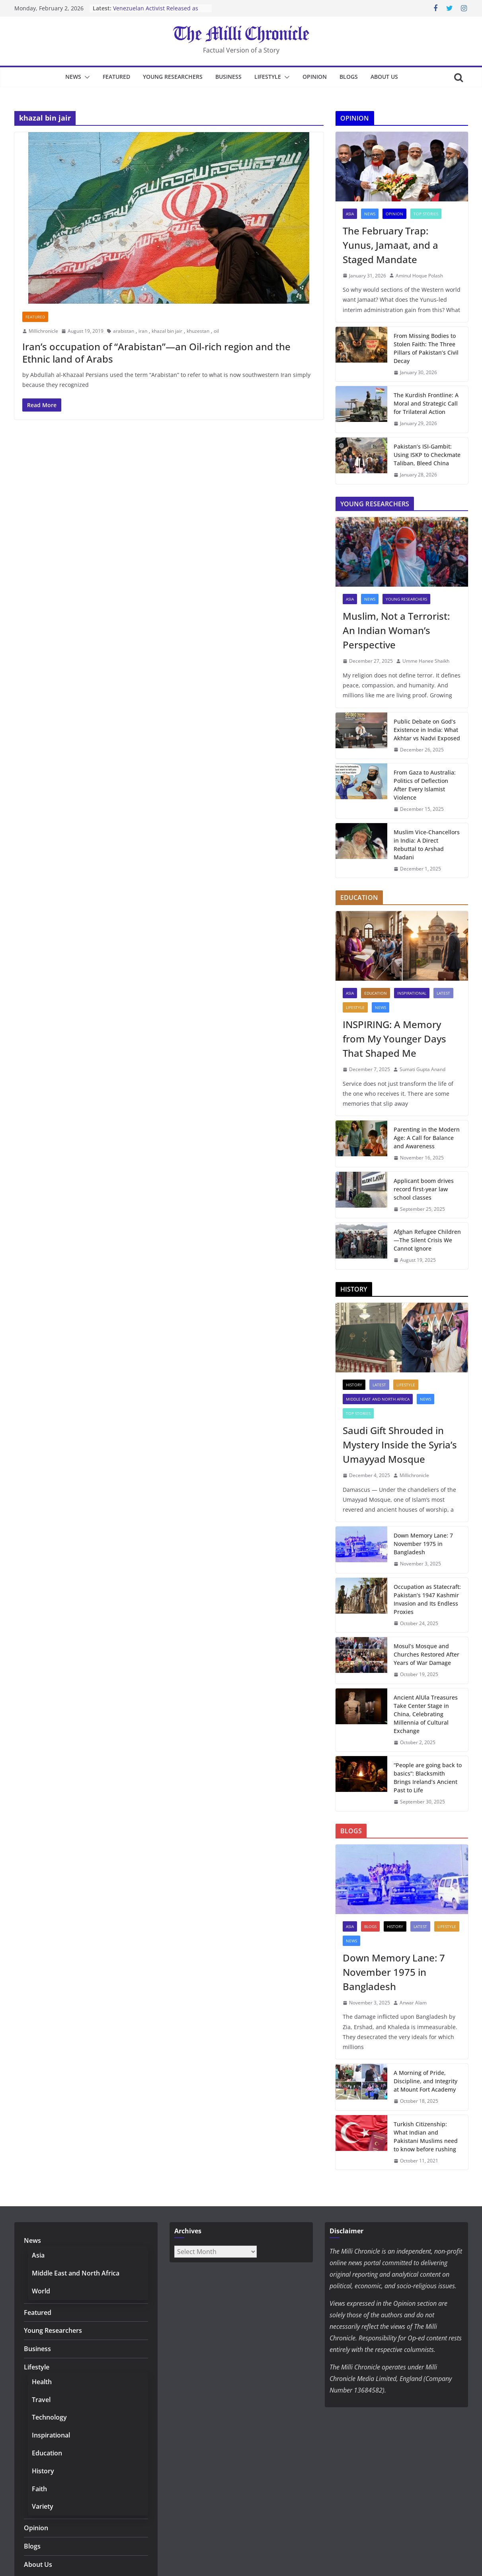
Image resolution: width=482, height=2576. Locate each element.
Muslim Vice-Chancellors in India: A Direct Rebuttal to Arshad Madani (427, 844)
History (354, 1385)
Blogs (349, 76)
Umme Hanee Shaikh (425, 661)
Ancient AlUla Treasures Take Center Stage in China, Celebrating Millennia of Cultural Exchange (426, 1714)
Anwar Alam (413, 2002)
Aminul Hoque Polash (419, 275)
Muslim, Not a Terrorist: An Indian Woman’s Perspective (396, 630)
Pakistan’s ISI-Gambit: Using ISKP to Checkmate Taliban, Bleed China (427, 455)
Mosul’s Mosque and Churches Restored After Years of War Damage (426, 1654)
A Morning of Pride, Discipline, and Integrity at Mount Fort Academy (425, 2081)
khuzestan (198, 331)
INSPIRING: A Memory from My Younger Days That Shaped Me (394, 1039)
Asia (350, 214)
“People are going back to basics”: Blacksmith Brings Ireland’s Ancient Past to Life (428, 1777)
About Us (384, 76)
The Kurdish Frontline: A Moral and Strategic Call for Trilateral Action (426, 403)
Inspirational (411, 993)
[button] (85, 77)
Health (42, 2381)
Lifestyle (267, 76)
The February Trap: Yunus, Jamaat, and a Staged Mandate (390, 245)
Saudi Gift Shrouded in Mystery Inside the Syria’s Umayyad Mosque (400, 1445)
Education (375, 993)
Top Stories (426, 214)
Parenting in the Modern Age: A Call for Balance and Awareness (427, 1138)
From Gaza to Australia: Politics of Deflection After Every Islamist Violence (425, 785)
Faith (39, 2488)
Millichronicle (43, 331)
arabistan (123, 331)
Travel (41, 2399)
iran (143, 331)
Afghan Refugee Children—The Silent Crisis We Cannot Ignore (427, 1240)
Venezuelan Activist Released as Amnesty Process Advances (155, 12)
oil (216, 331)
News (73, 76)
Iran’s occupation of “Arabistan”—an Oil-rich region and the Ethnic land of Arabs (156, 352)
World (41, 2291)
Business (228, 76)
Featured (116, 76)
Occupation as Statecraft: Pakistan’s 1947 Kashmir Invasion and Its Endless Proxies (427, 1599)
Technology (49, 2417)
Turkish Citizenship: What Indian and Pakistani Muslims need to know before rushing (426, 2136)
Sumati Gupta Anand (422, 1069)
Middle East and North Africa (378, 1399)
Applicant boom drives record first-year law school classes (424, 1189)
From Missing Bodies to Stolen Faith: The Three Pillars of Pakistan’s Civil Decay (426, 348)
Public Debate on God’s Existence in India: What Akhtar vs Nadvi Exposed (427, 730)
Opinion (314, 76)
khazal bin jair (167, 331)
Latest (443, 993)
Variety (42, 2506)
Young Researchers (173, 76)
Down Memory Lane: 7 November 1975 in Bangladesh (423, 1544)
